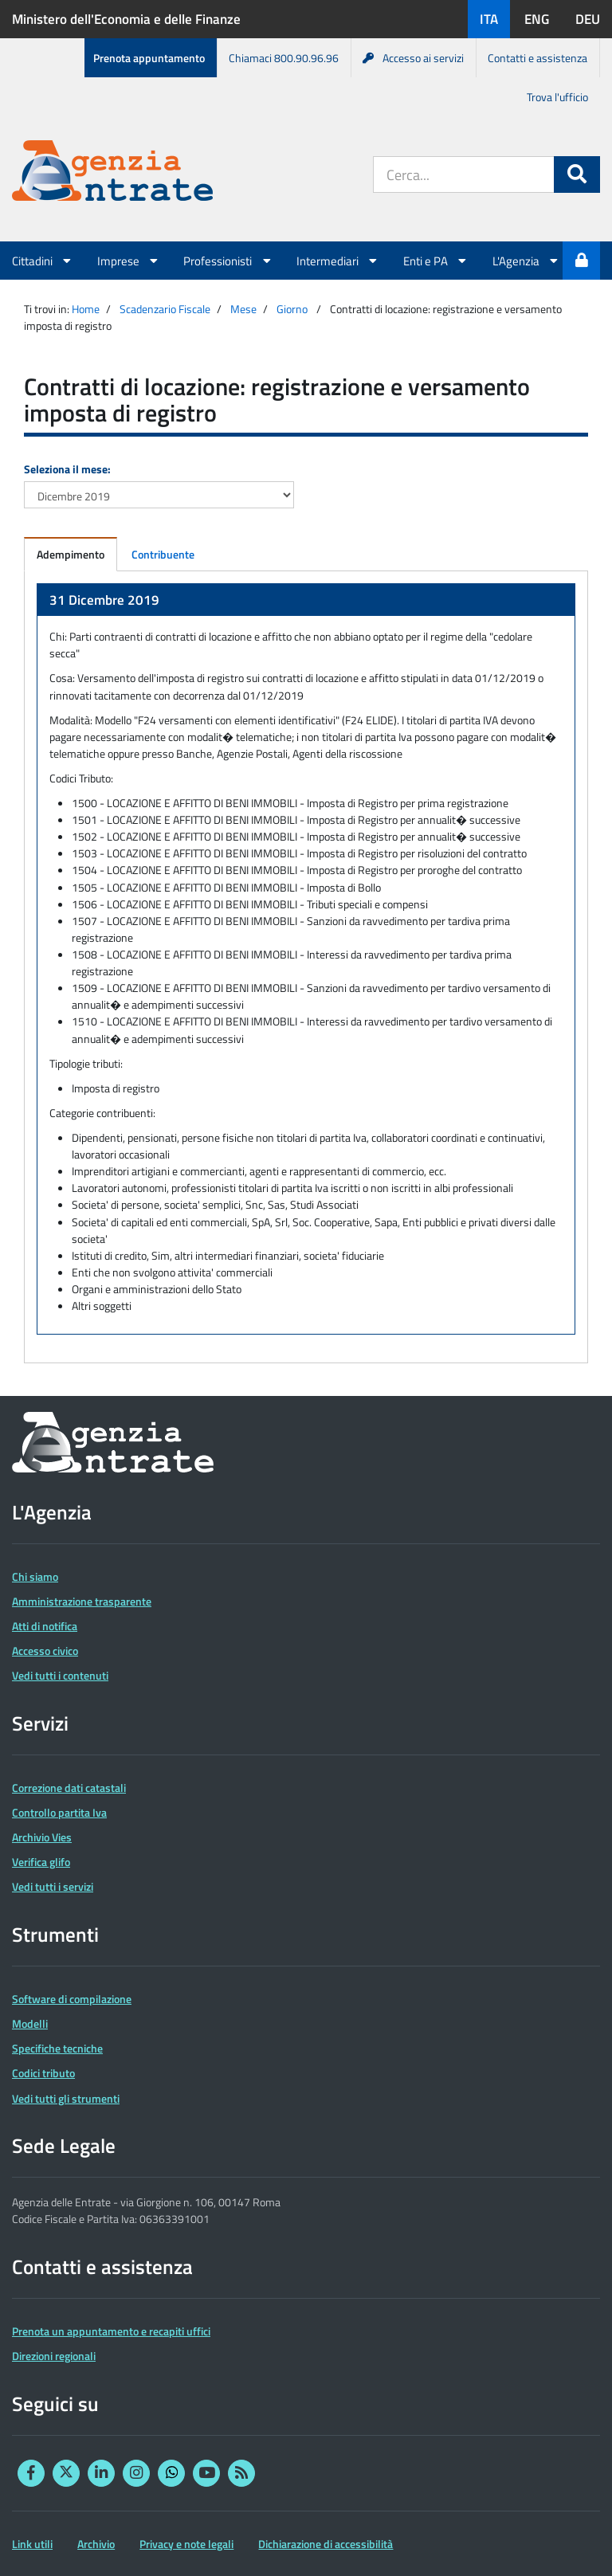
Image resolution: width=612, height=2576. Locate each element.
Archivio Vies (42, 1837)
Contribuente (162, 554)
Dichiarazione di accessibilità (325, 2543)
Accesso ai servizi (413, 57)
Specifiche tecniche (57, 2048)
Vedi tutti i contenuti (60, 1675)
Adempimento (70, 554)
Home (86, 308)
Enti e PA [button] (436, 260)
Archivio (96, 2543)
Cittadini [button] (42, 260)
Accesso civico (45, 1650)
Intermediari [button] (337, 260)
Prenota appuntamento (149, 57)
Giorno (292, 308)
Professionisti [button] (228, 260)
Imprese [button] (128, 260)
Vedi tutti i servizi (52, 1886)
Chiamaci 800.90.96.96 (284, 57)
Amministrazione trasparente (81, 1601)
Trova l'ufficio (557, 96)
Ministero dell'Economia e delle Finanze (126, 19)
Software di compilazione (71, 1998)
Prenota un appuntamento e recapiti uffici (111, 2331)
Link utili (32, 2543)
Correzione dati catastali (69, 1787)
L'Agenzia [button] (526, 260)
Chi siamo (35, 1576)
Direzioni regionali (54, 2355)
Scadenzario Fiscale (165, 308)
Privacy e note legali (186, 2543)
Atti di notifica (44, 1625)
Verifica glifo (41, 1861)
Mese (243, 308)
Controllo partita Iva (59, 1812)
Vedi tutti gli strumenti (66, 2098)
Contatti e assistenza (537, 57)
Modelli (30, 2023)
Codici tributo (43, 2072)
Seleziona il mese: (67, 469)
